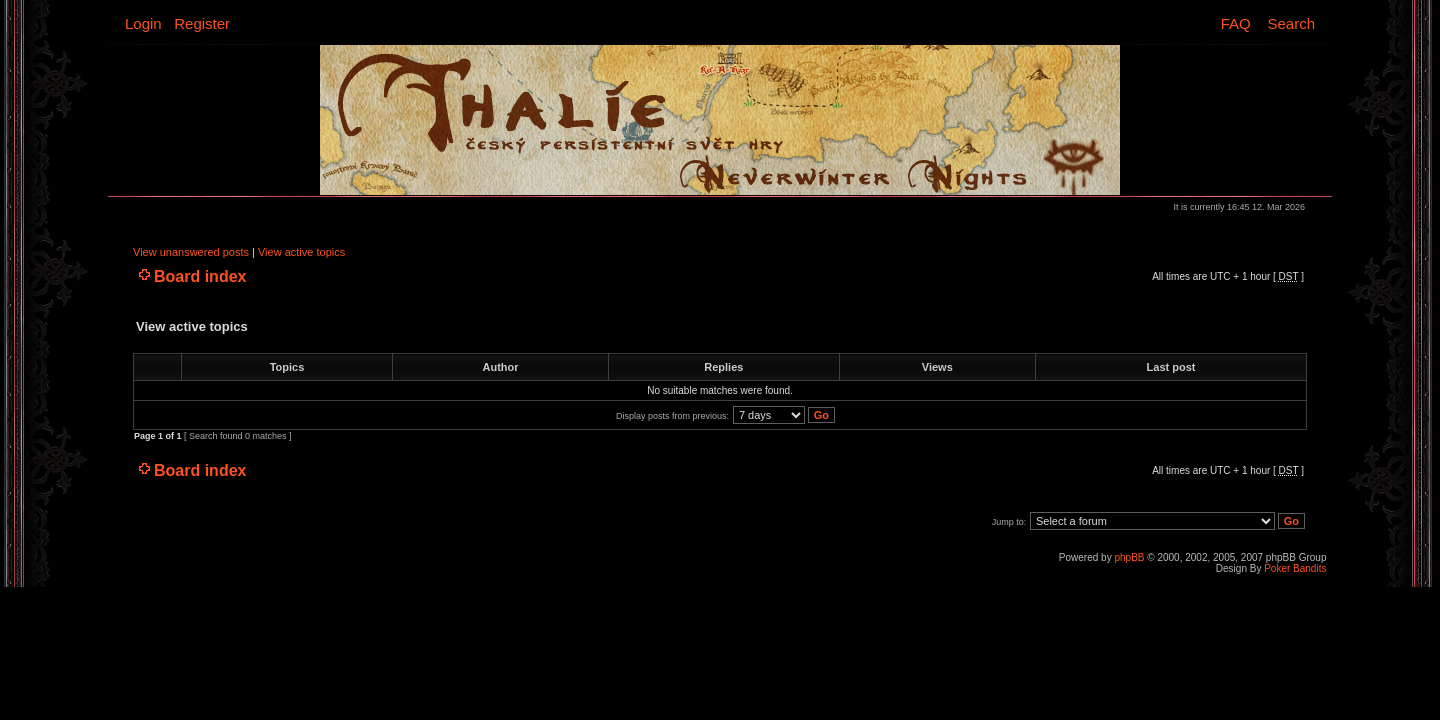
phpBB (1129, 557)
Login (143, 23)
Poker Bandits (1295, 568)
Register (202, 23)
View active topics (301, 252)
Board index (200, 276)
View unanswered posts (191, 252)
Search (1291, 23)
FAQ (1236, 23)
